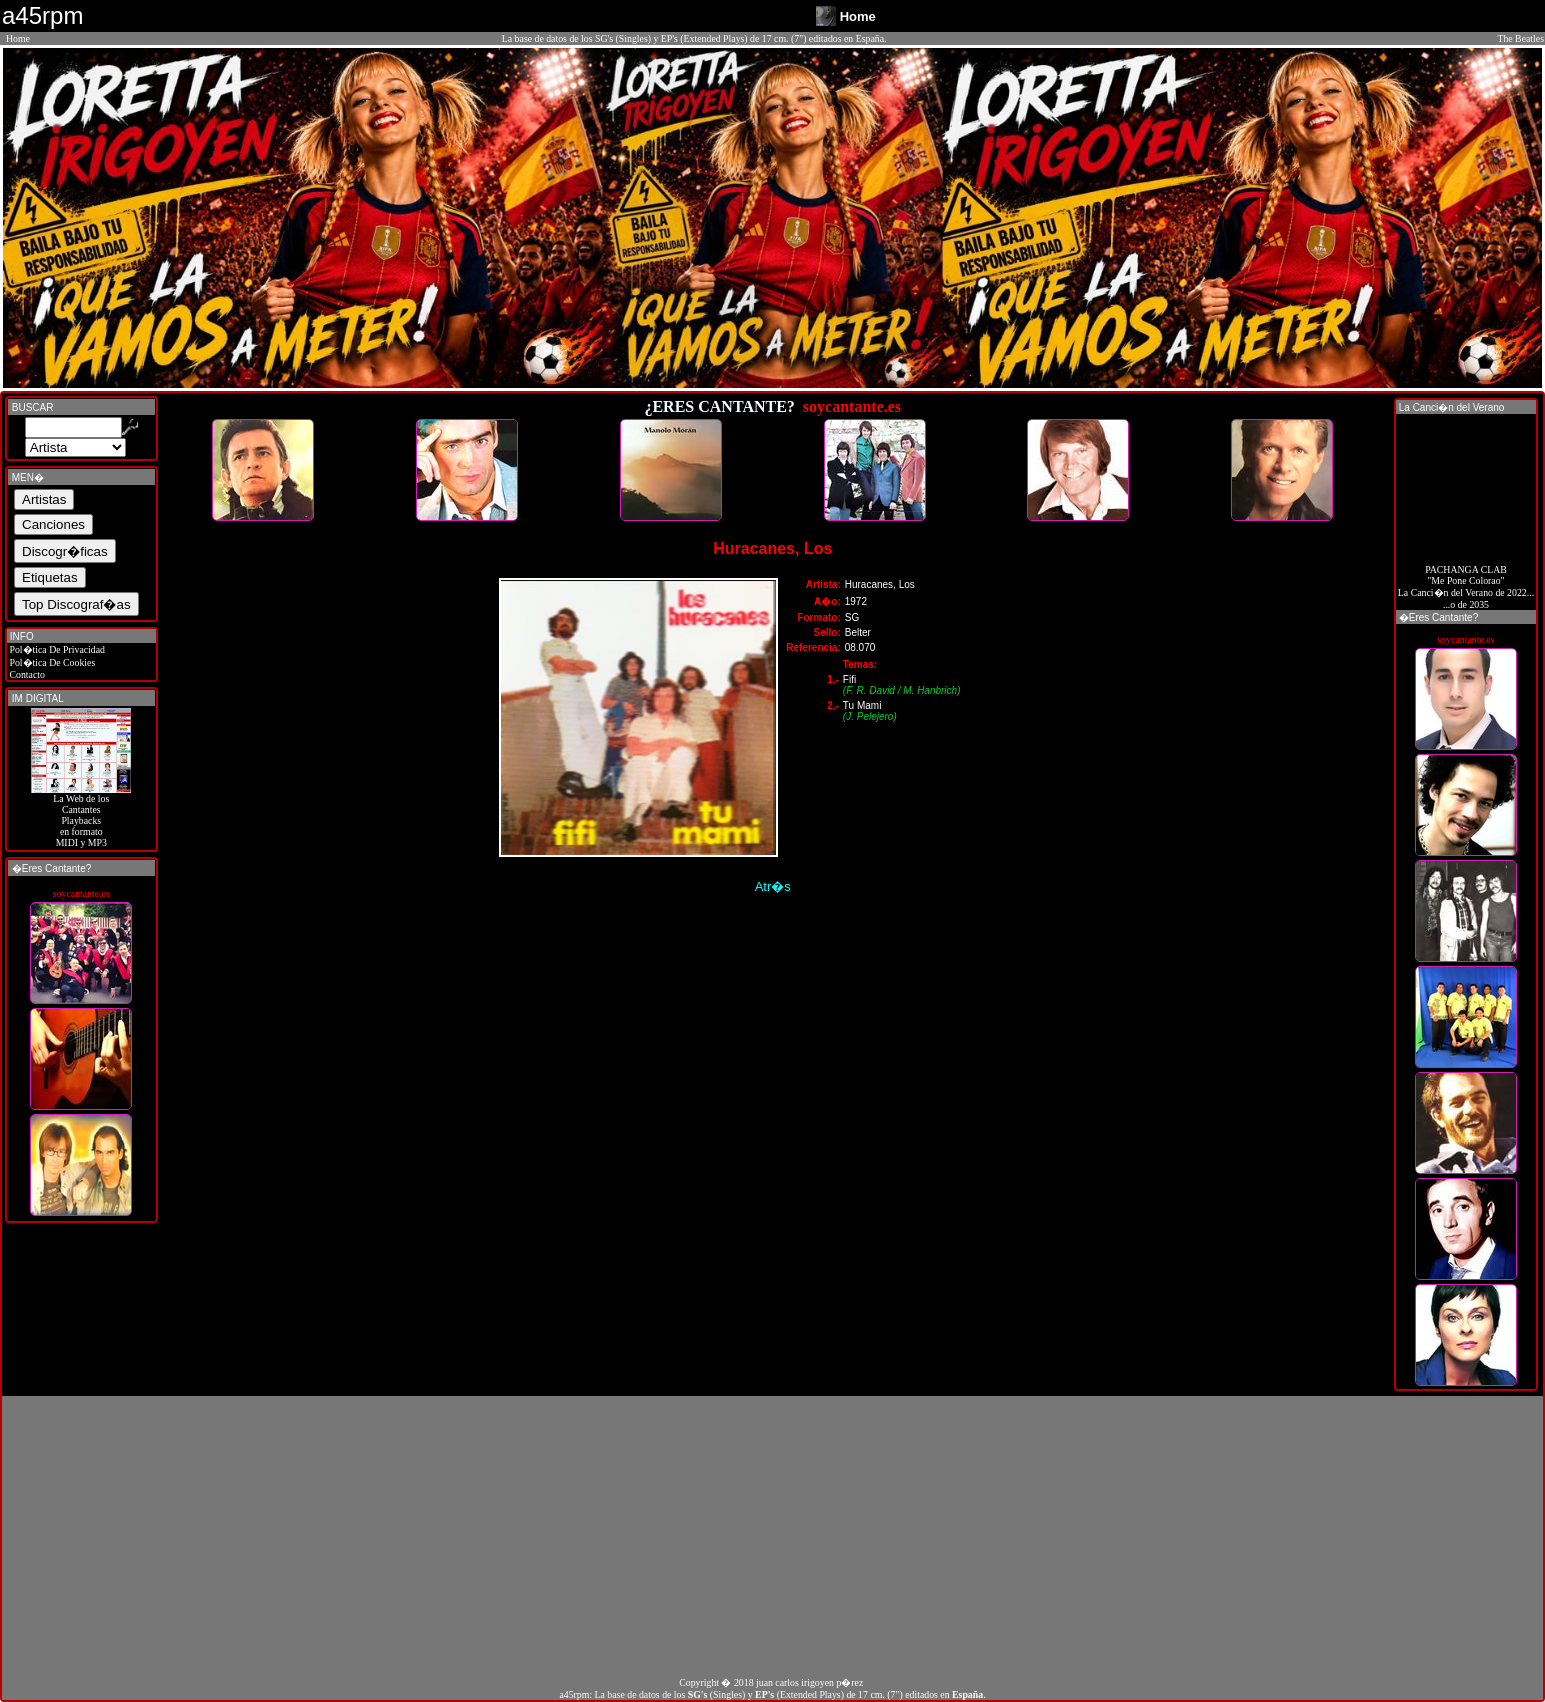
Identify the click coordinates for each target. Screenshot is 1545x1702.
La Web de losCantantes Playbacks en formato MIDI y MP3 (81, 816)
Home (18, 38)
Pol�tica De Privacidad (56, 649)
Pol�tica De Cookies (51, 662)
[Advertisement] (773, 1536)
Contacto (26, 674)
